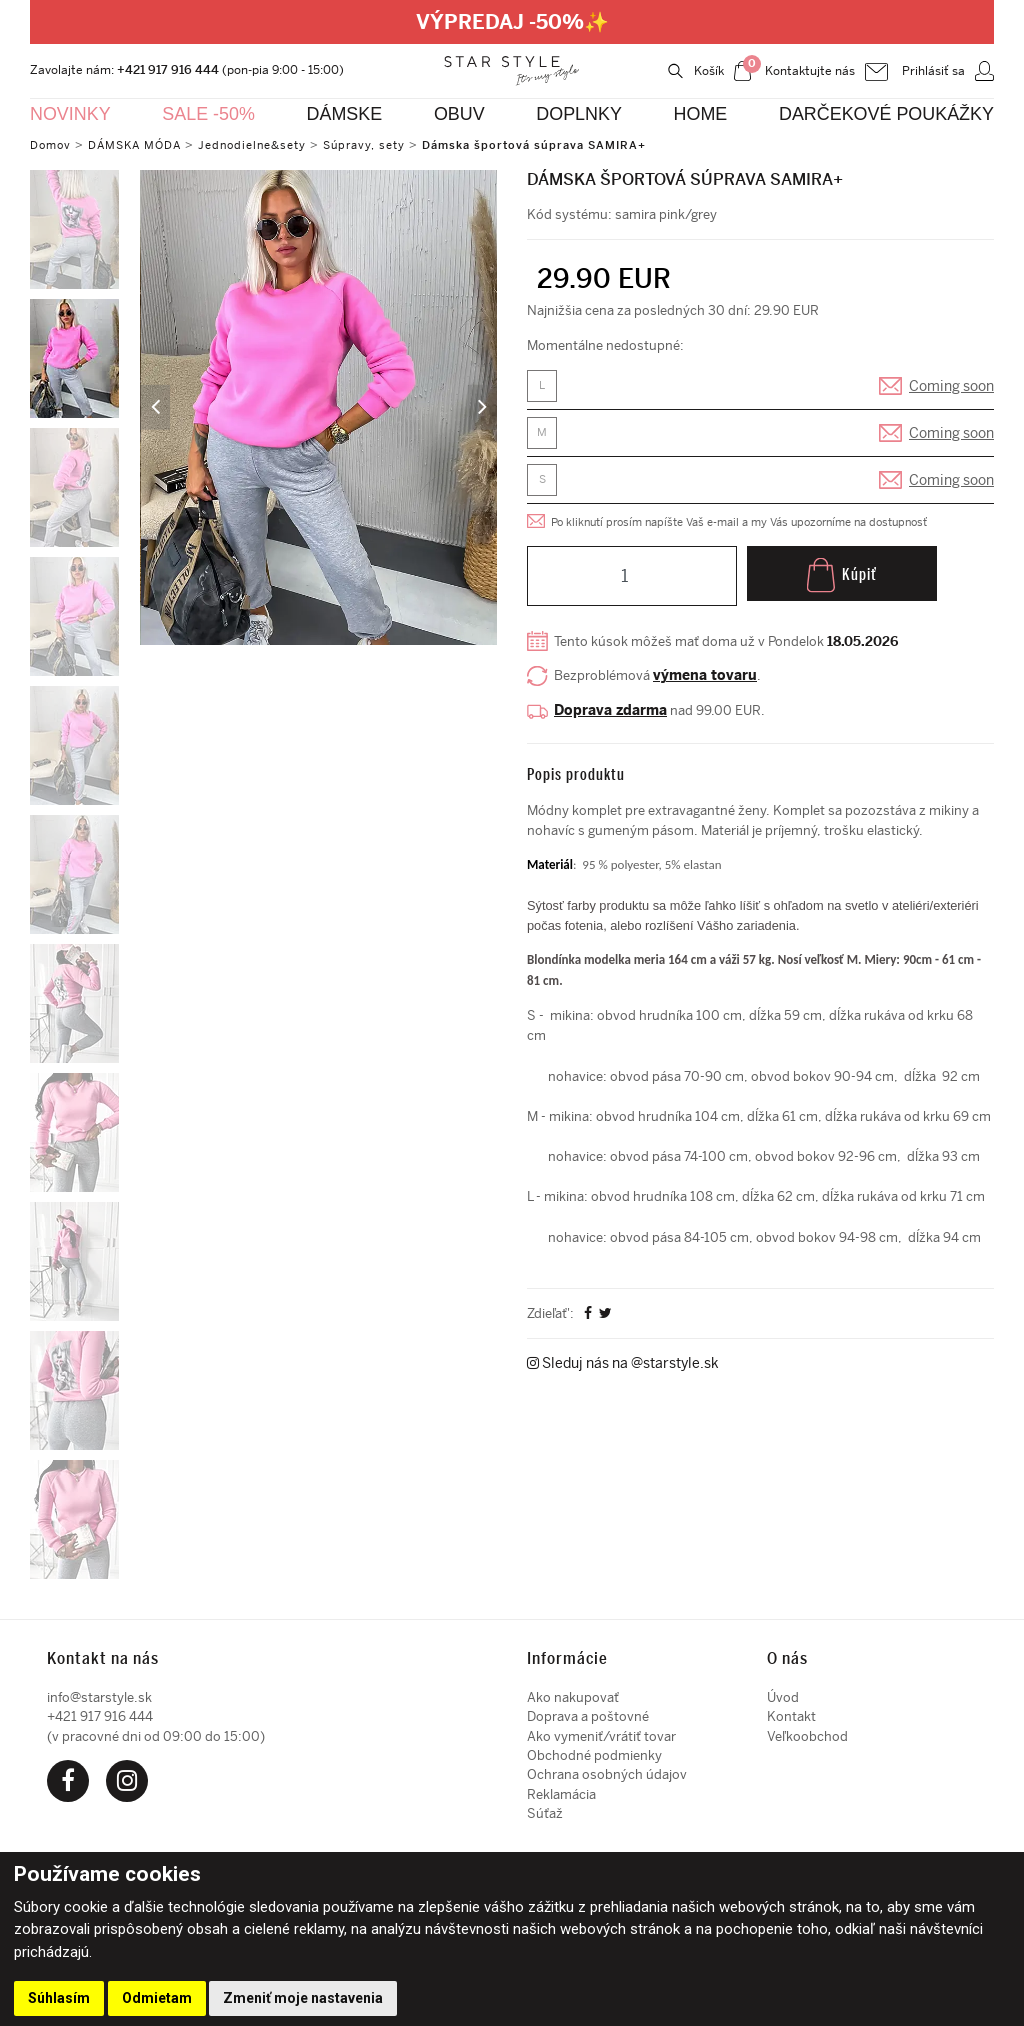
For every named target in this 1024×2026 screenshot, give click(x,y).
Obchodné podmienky (594, 1755)
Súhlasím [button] (59, 1998)
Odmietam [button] (157, 1998)
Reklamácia (561, 1794)
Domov (52, 145)
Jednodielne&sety (270, 145)
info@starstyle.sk (99, 1697)
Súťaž (545, 1813)
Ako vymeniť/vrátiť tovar (601, 1736)
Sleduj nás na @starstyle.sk (623, 1509)
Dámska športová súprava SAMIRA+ (569, 145)
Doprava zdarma (610, 715)
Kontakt (791, 1716)
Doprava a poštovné (588, 1716)
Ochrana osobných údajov (607, 1774)
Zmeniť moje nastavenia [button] (303, 1998)
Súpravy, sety (390, 145)
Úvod (783, 1697)
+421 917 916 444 (168, 69)
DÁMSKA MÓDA (143, 145)
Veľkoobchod (807, 1736)
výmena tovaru (712, 680)
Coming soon (951, 388)
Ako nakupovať (573, 1697)
